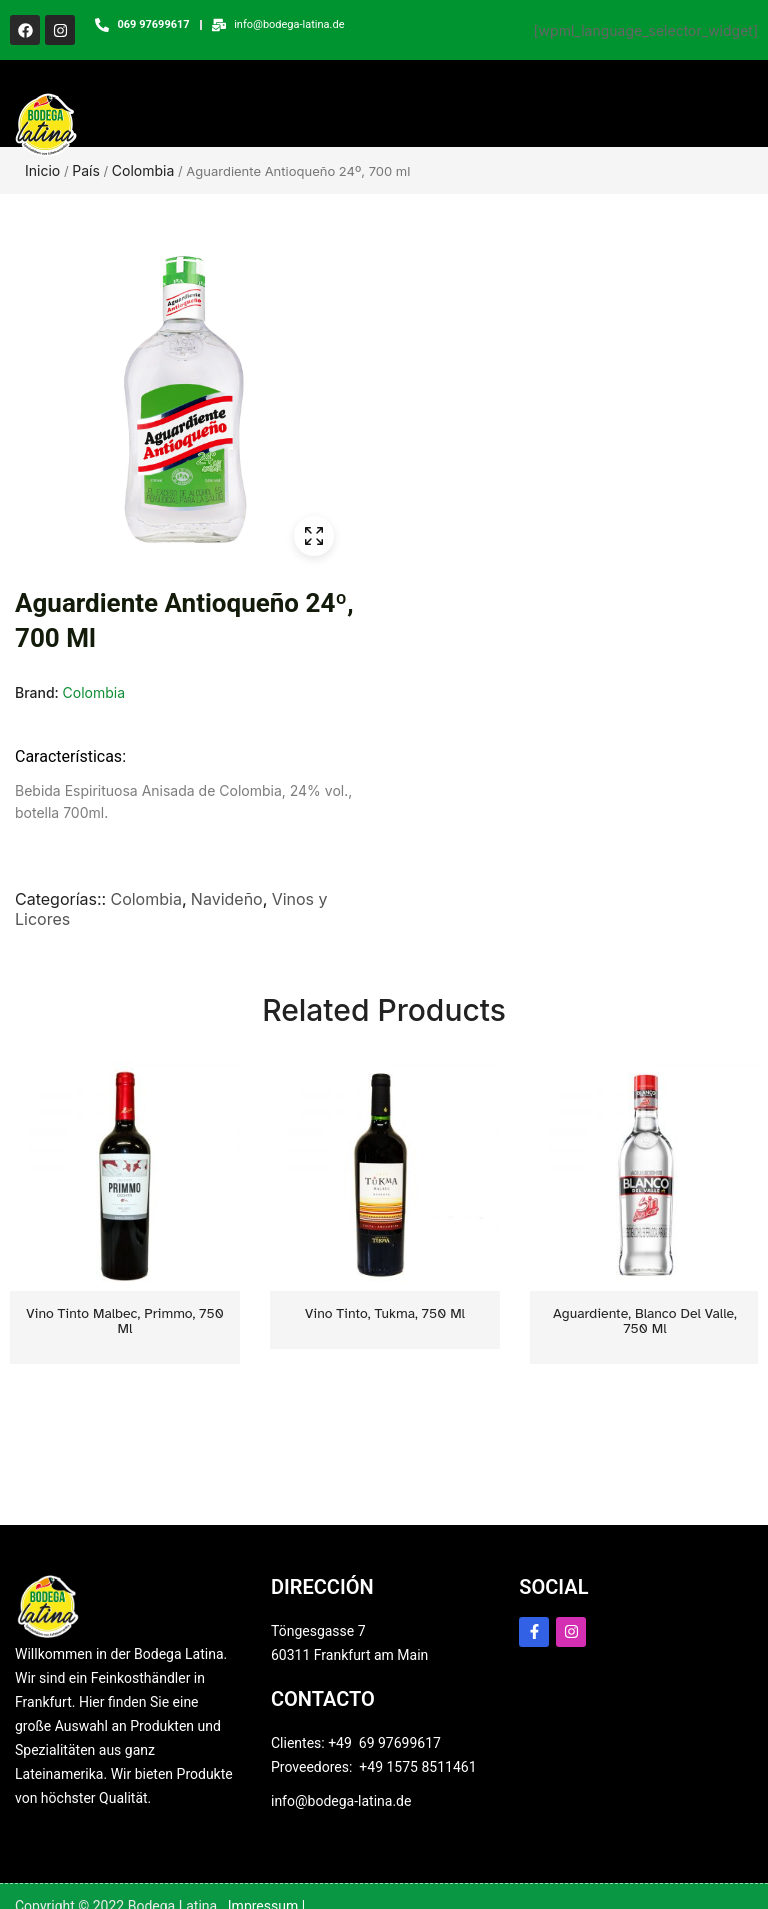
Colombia (143, 177)
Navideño (227, 906)
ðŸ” (314, 543)
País (86, 177)
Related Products (384, 1017)
